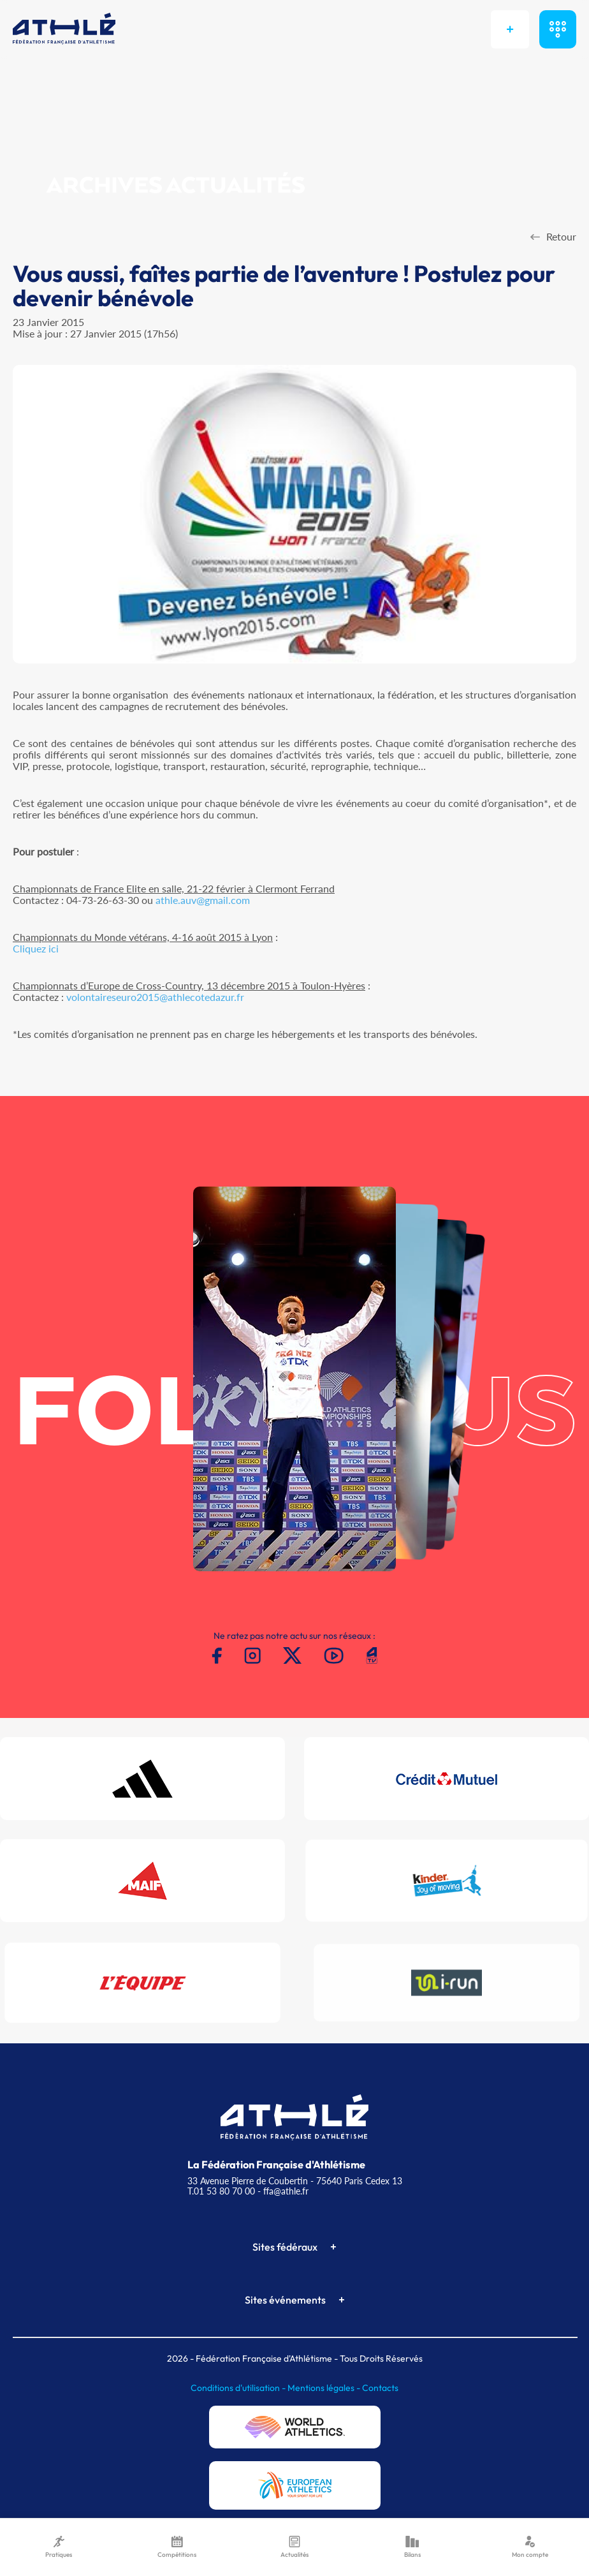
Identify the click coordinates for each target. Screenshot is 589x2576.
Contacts (380, 2388)
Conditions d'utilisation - (239, 2388)
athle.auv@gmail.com (203, 900)
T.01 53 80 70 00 (221, 2191)
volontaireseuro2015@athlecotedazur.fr (155, 997)
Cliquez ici (36, 948)
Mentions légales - (324, 2388)
